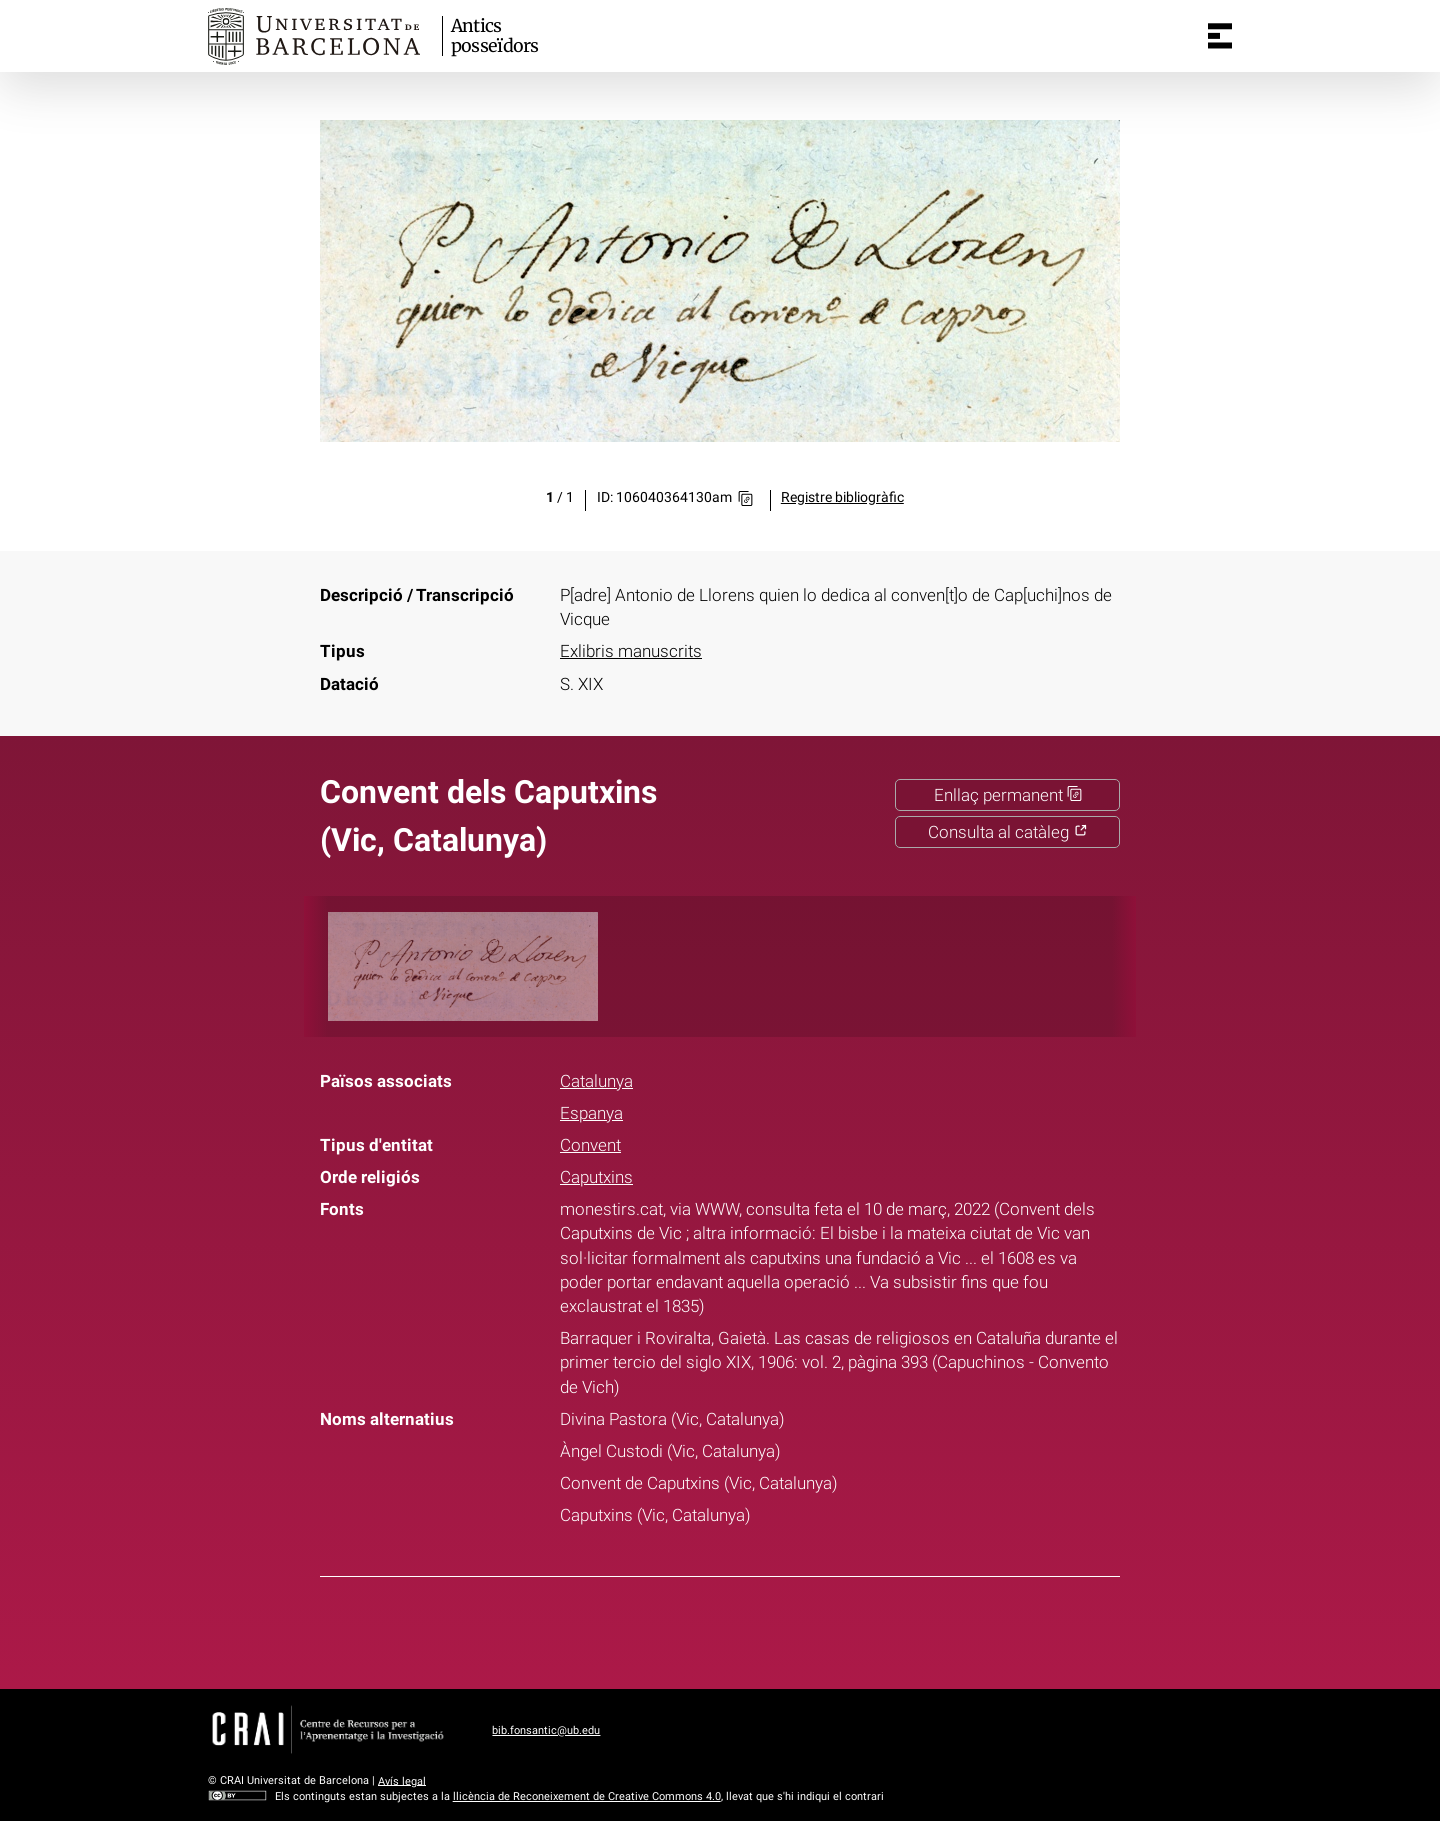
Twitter (707, 1629)
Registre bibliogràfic (842, 497)
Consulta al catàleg (1008, 832)
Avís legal (402, 1780)
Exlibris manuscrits (631, 651)
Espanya (591, 1113)
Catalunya (596, 1081)
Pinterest (757, 1629)
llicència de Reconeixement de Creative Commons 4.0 (587, 1796)
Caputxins (596, 1177)
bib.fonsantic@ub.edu (546, 1730)
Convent (590, 1145)
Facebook (657, 1629)
